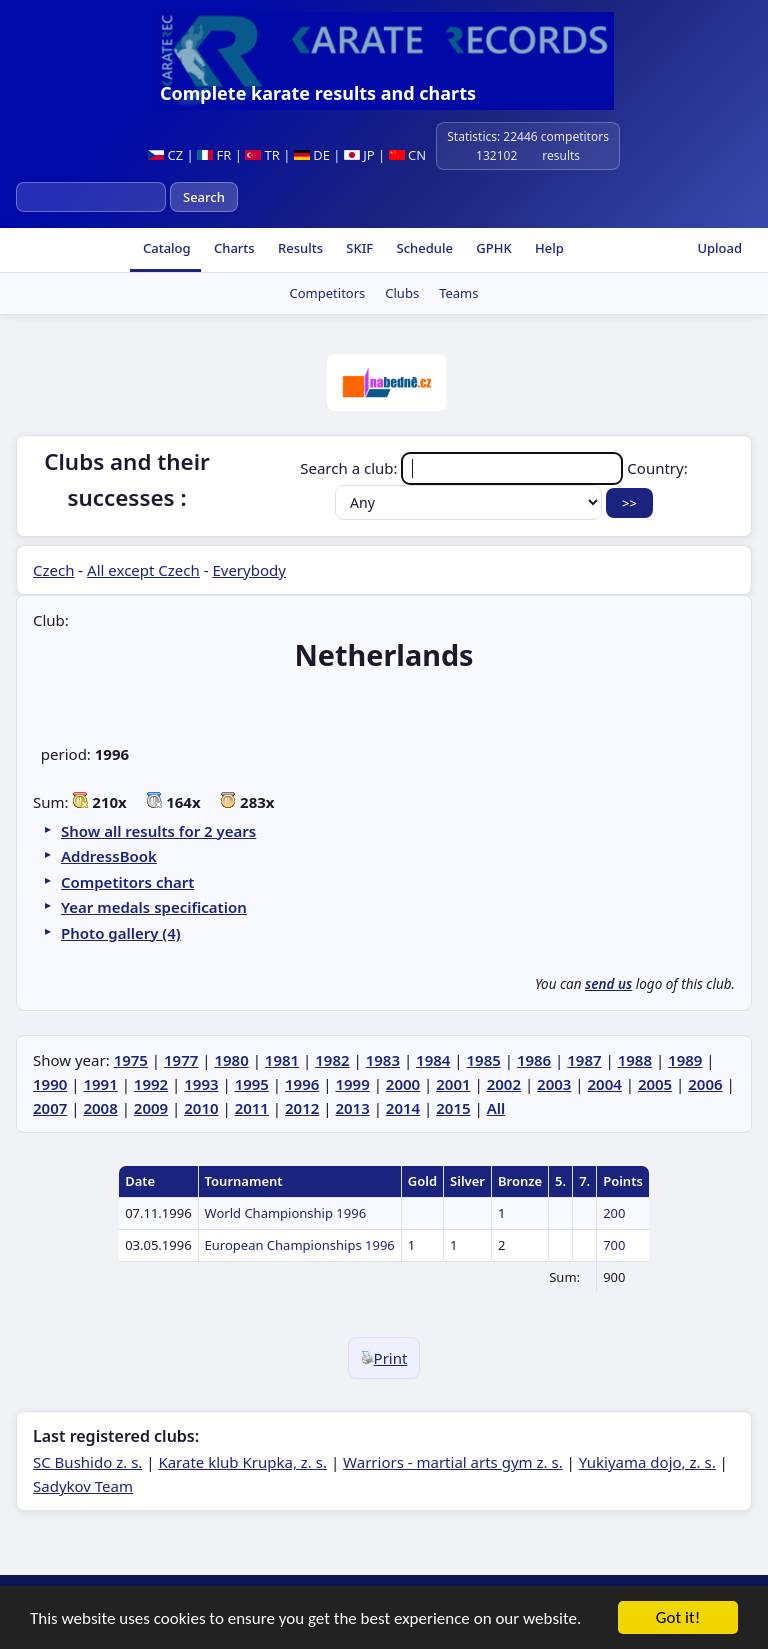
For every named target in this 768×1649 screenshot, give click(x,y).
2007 (50, 1108)
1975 (131, 1060)
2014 (403, 1108)
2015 (453, 1108)
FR (214, 155)
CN (407, 155)
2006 (705, 1084)
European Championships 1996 (300, 1245)
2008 (100, 1108)
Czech (53, 570)
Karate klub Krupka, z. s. (242, 1462)
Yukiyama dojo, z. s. (647, 1462)
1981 (282, 1060)
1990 (50, 1084)
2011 (252, 1108)
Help (548, 248)
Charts (233, 248)
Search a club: (463, 468)
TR (262, 155)
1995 (252, 1084)
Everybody (248, 570)
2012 (302, 1108)
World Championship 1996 (285, 1213)
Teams (458, 293)
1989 (685, 1060)
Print (384, 1358)
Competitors (328, 293)
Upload (719, 248)
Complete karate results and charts (318, 93)
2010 (201, 1108)
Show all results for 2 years (158, 831)
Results (299, 248)
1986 (534, 1060)
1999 (352, 1084)
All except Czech (143, 570)
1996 (302, 1084)
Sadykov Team (83, 1486)
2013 (352, 1108)
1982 (332, 1060)
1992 (151, 1084)
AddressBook (109, 856)
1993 (201, 1084)
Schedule (423, 248)
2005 (655, 1084)
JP (359, 155)
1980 (231, 1060)
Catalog (165, 248)
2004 (604, 1084)
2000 (403, 1084)
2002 (504, 1084)
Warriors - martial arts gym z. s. (453, 1462)
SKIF (358, 248)
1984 (433, 1060)
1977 (181, 1060)
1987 (584, 1060)
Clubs (402, 293)
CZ (165, 155)
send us (608, 984)
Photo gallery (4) (121, 933)
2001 (453, 1084)
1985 (483, 1060)
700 (614, 1245)
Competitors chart (127, 882)
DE (312, 155)
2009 (151, 1108)
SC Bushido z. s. (87, 1462)
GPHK (492, 248)
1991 (100, 1084)
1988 (635, 1060)
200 (614, 1213)
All (496, 1108)
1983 (383, 1060)
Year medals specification (154, 907)
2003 (554, 1084)
